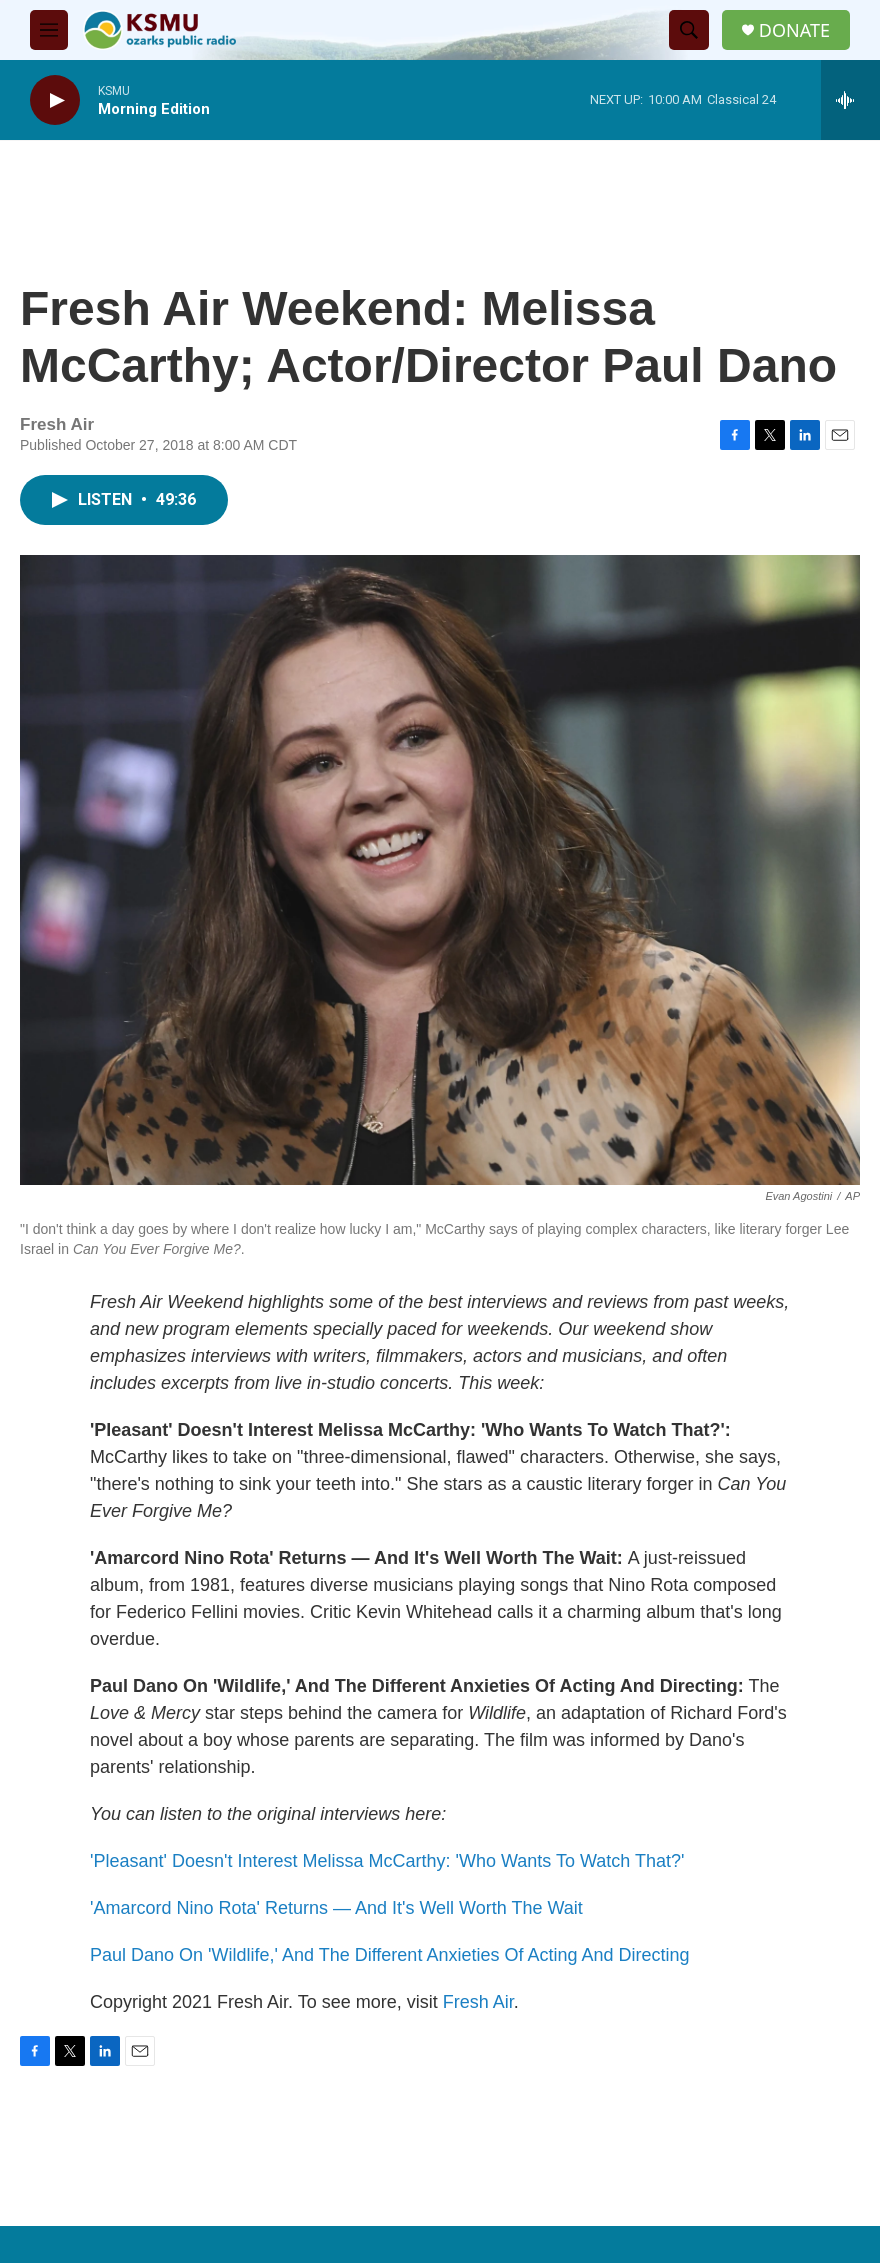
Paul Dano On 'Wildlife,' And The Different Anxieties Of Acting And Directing (390, 1955)
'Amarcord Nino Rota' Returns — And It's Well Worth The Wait (336, 1908)
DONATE (794, 30)
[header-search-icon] (689, 30)
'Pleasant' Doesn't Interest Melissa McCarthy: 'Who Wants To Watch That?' (387, 1861)
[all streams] (850, 100)
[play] (55, 100)
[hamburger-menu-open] (49, 30)
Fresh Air (478, 2002)
